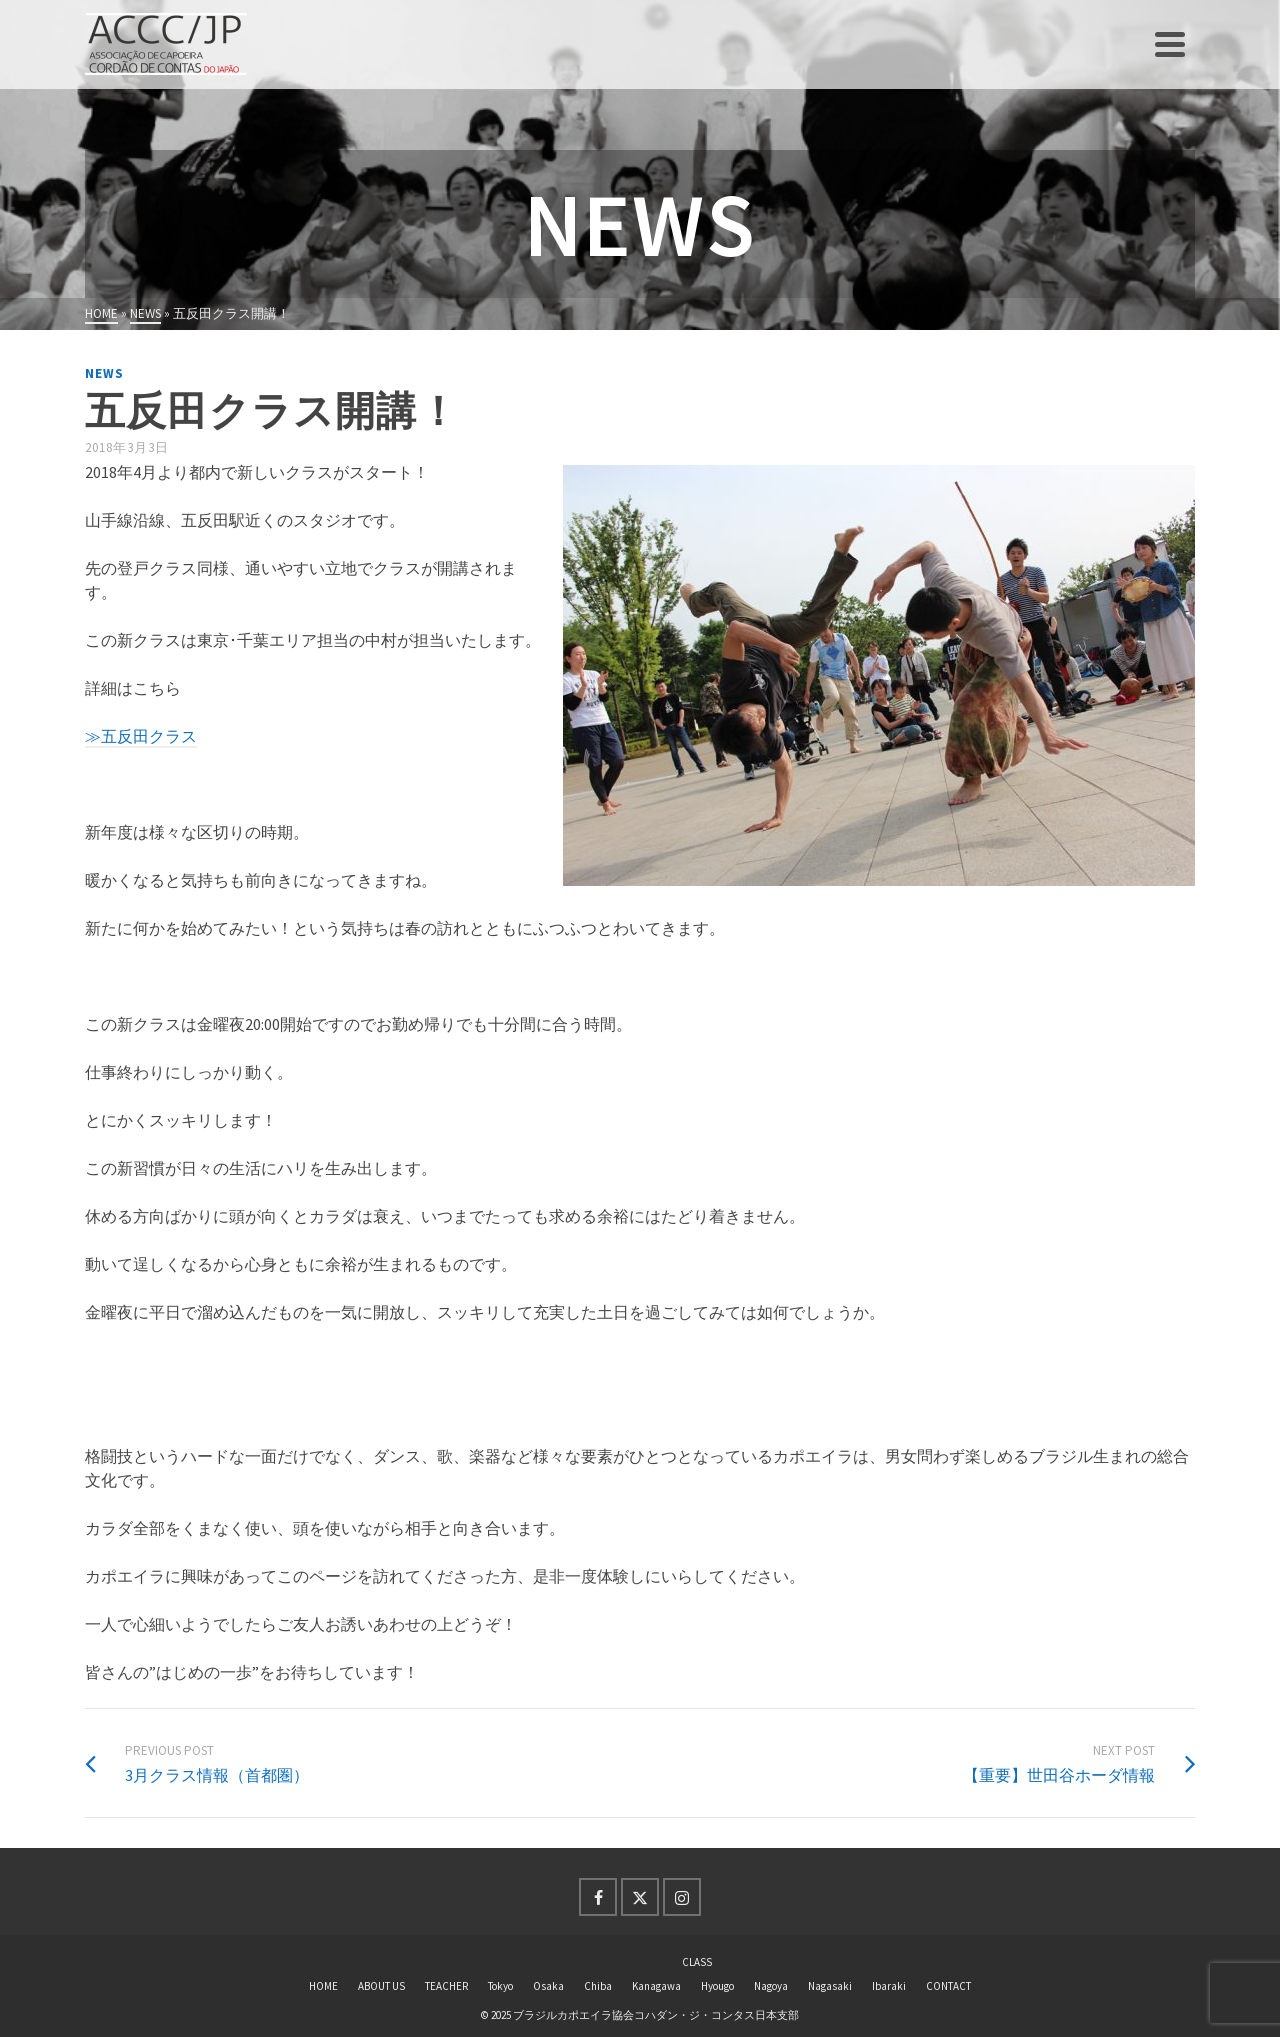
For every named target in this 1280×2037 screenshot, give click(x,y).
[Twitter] (640, 1897)
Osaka (548, 1986)
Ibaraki (889, 1986)
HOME (323, 1986)
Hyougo (717, 1986)
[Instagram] (682, 1897)
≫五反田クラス (141, 736)
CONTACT (948, 1986)
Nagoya (771, 1986)
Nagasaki (830, 1986)
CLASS (697, 1962)
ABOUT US (381, 1986)
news (104, 373)
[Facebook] (598, 1897)
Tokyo (500, 1986)
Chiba (598, 1986)
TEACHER (446, 1986)
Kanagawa (656, 1986)
